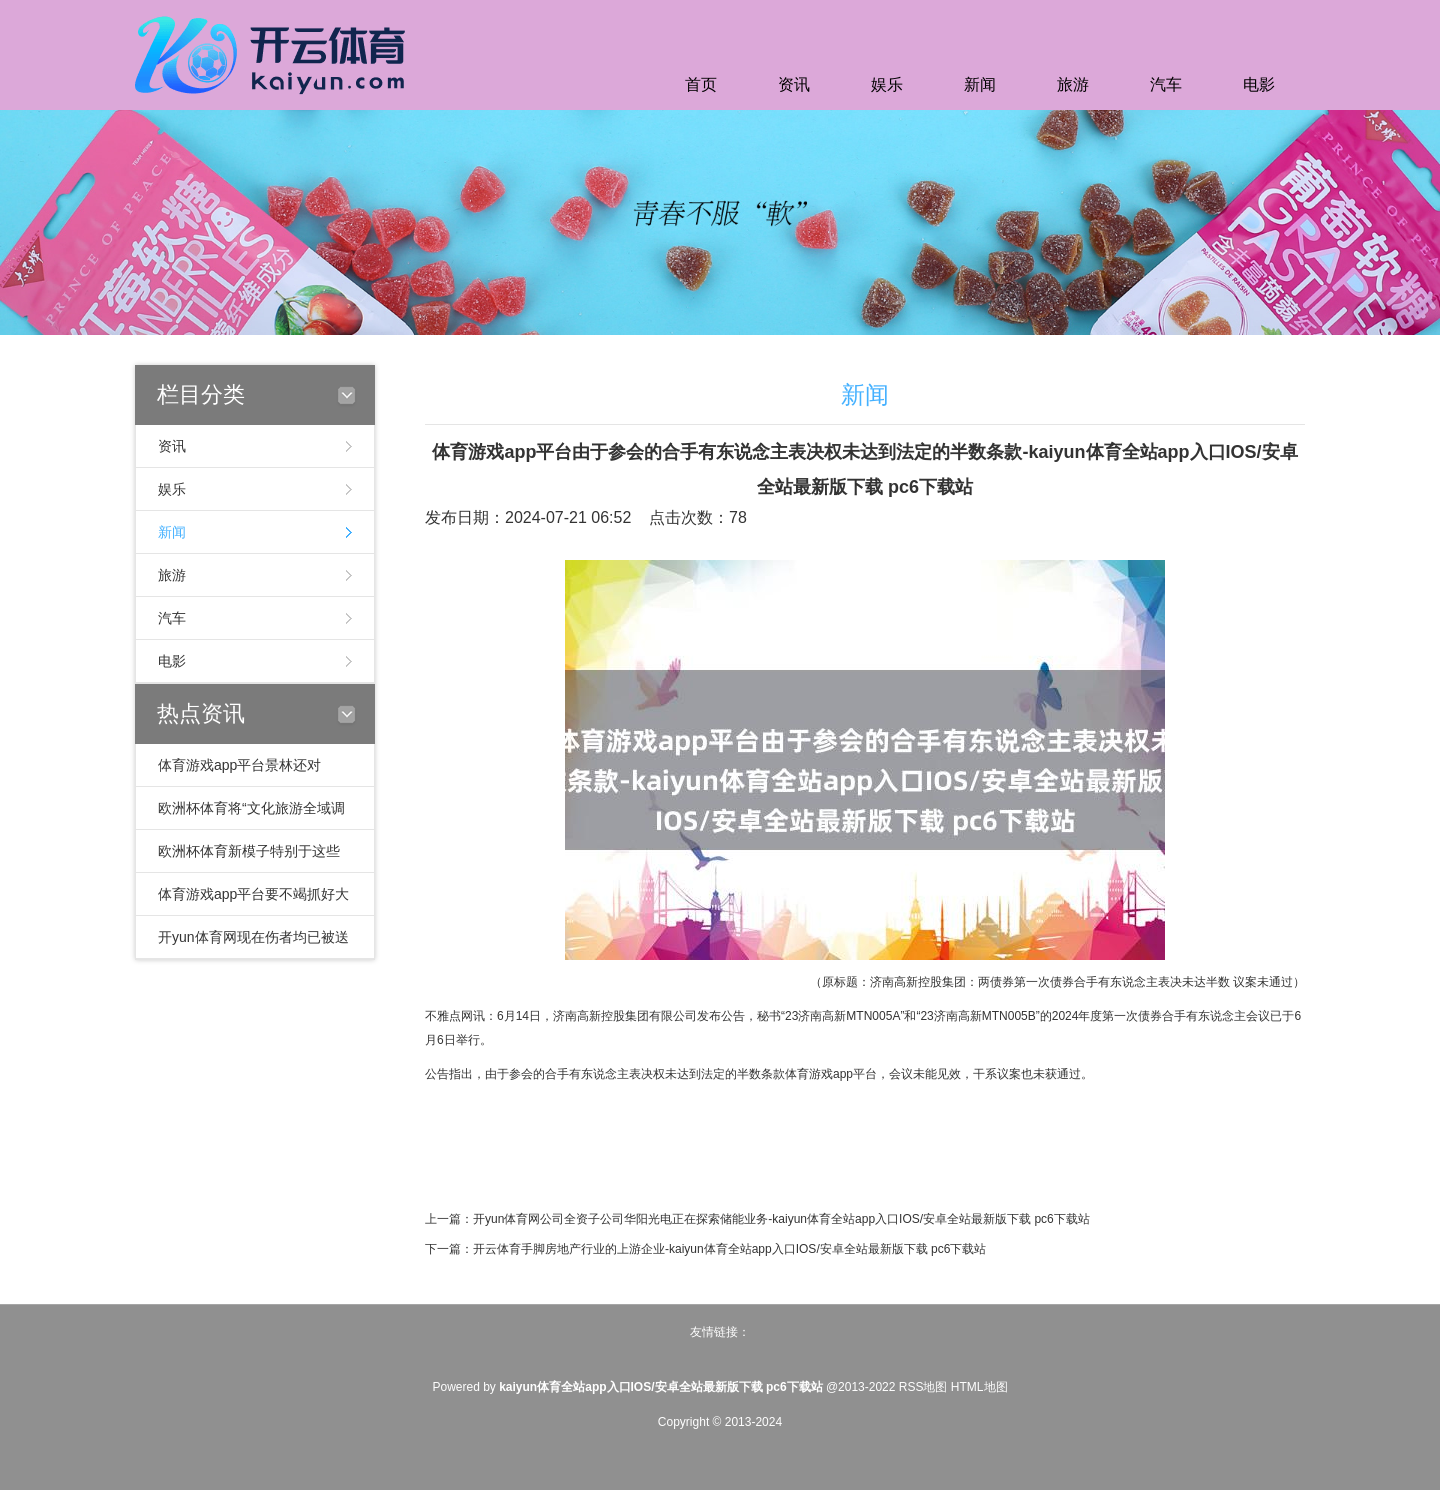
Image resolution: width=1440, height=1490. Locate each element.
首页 (701, 84)
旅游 (1073, 84)
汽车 (1166, 84)
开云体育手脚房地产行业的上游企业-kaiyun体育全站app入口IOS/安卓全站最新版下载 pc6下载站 (729, 1249)
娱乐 (887, 84)
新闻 (980, 84)
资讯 (794, 84)
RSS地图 (923, 1387)
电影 (1259, 84)
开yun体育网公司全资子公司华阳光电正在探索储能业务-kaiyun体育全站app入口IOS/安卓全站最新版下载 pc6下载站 (781, 1219)
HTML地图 (979, 1387)
